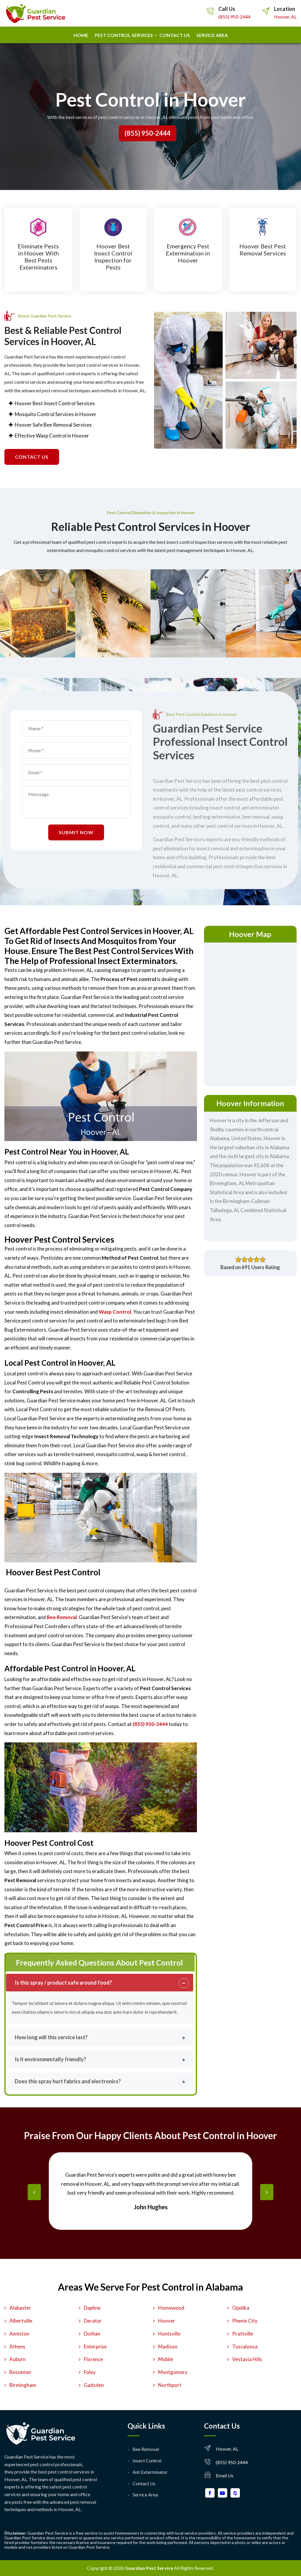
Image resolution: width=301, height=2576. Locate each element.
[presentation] (34, 2192)
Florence (93, 2359)
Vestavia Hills (247, 2359)
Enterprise (95, 2346)
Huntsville (169, 2334)
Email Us (224, 2475)
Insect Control (147, 2460)
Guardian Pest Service (149, 2568)
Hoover (166, 2321)
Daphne (92, 2308)
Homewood (171, 2308)
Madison (167, 2346)
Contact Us (144, 2483)
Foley (90, 2372)
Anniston (19, 2334)
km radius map (250, 1013)
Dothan (92, 2334)
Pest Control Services (124, 35)
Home (80, 35)
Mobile (165, 2359)
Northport (169, 2385)
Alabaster (20, 2308)
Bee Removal (146, 2449)
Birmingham (22, 2385)
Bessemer (20, 2372)
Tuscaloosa (244, 2346)
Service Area (212, 35)
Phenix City (244, 2321)
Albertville (20, 2321)
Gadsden (94, 2385)
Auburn (17, 2359)
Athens (17, 2346)
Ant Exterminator (150, 2472)
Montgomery (173, 2372)
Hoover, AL (285, 16)
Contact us (174, 35)
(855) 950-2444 (234, 16)
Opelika (240, 2308)
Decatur (93, 2321)
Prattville (242, 2334)
